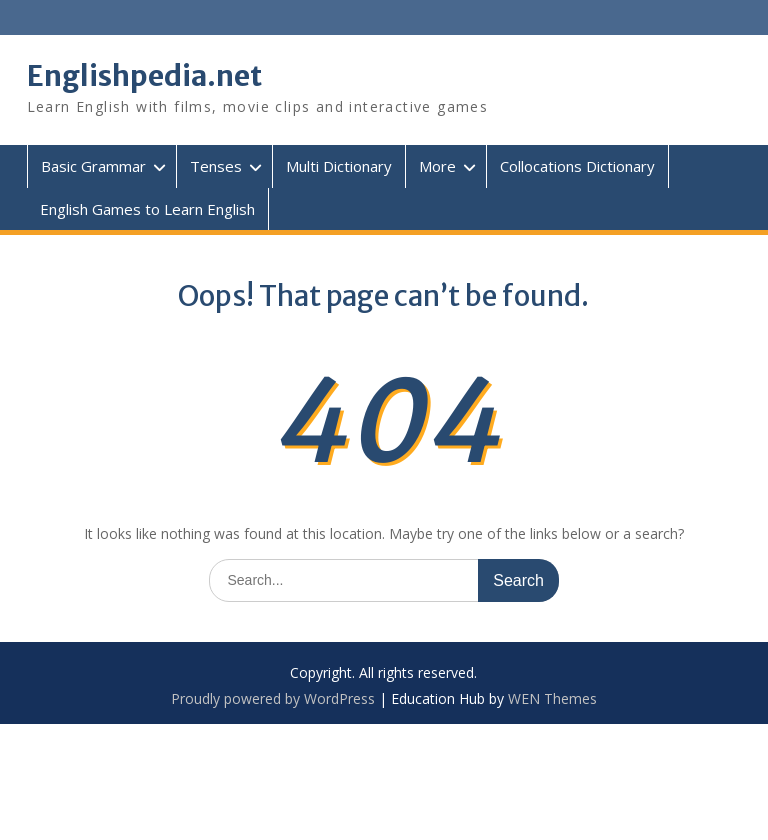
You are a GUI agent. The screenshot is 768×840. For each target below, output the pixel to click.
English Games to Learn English (147, 209)
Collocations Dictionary (577, 166)
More (437, 166)
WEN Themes (552, 698)
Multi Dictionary (339, 166)
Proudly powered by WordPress (273, 698)
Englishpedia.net (144, 76)
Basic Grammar (93, 166)
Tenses (216, 166)
